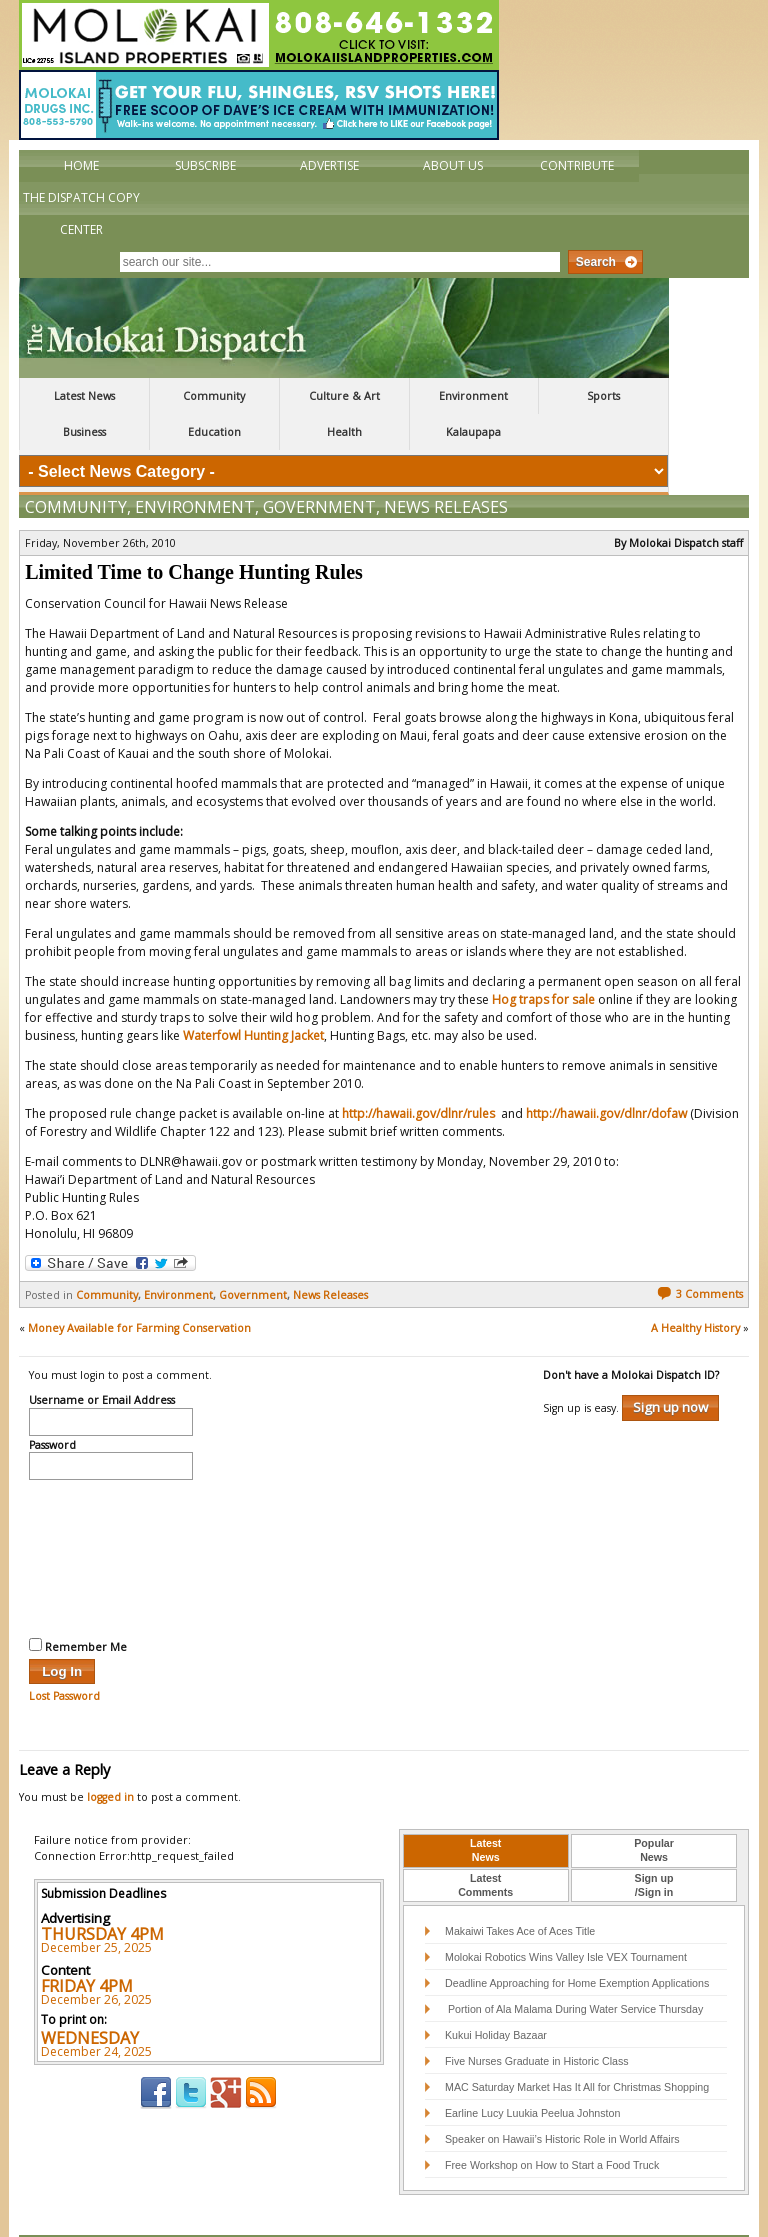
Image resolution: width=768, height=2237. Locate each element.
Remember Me (78, 1604)
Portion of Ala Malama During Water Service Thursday (574, 1967)
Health (344, 432)
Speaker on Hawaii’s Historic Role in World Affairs (562, 2097)
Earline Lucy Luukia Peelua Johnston (532, 2071)
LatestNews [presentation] (485, 1808)
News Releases (446, 465)
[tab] (486, 1809)
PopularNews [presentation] (654, 1808)
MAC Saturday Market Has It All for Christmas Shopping (577, 2045)
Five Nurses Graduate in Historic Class (537, 2019)
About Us (453, 165)
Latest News (84, 396)
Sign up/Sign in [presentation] (654, 1843)
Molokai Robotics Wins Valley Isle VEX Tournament (566, 1915)
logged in (110, 1755)
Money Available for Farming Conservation (139, 1286)
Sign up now (670, 1365)
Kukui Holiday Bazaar (496, 1993)
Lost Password (64, 1654)
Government (319, 465)
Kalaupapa (473, 432)
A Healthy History (695, 1286)
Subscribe (205, 165)
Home (81, 165)
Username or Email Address (102, 1359)
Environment (473, 396)
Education (214, 432)
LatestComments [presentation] (485, 1843)
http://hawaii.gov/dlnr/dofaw (606, 1071)
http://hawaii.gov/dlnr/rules (420, 1071)
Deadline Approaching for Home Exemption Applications (577, 1941)
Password (52, 1404)
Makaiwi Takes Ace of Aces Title (520, 1889)
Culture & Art (344, 396)
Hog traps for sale (543, 957)
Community (214, 396)
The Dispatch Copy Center (81, 213)
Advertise (329, 165)
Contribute (577, 165)
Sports (603, 396)
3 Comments (700, 1252)
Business (84, 432)
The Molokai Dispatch (344, 328)
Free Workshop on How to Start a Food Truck (552, 2123)
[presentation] (111, 1514)
